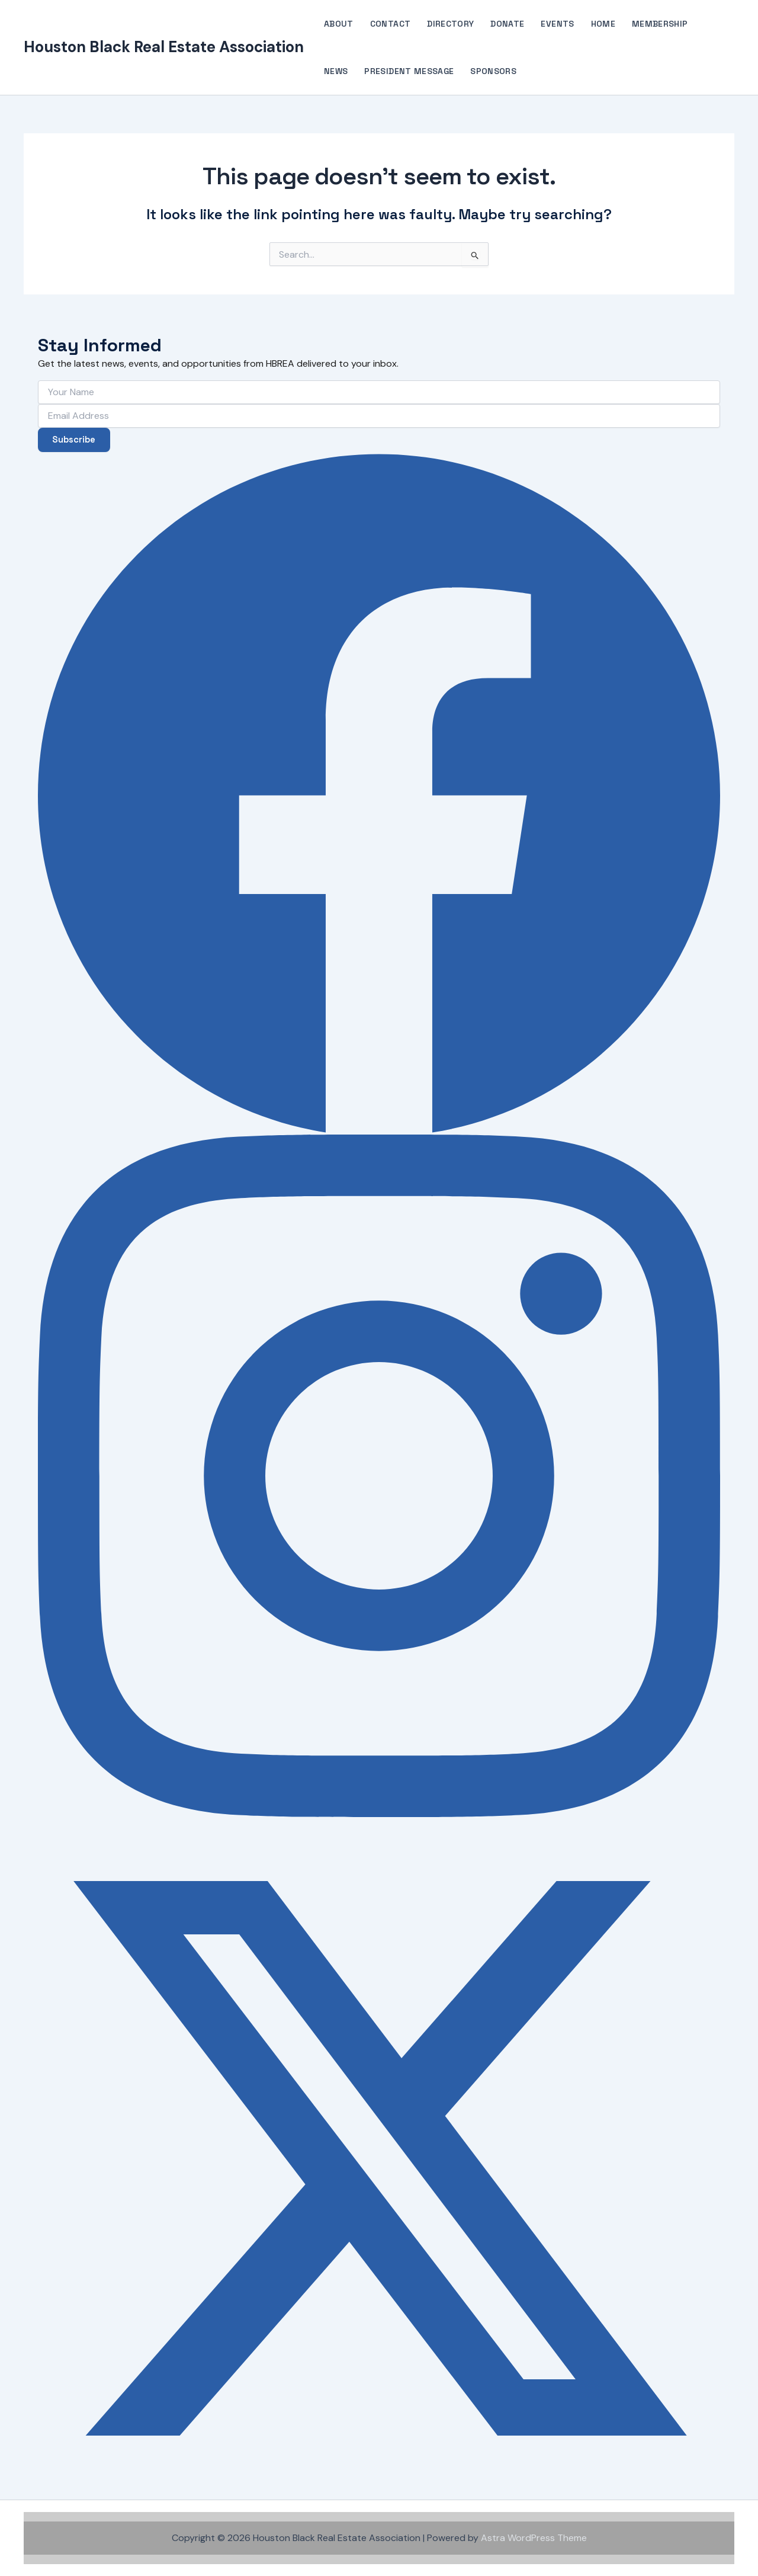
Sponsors (493, 71)
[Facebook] (379, 793)
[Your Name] (379, 390)
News (336, 71)
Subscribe (76, 438)
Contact (390, 23)
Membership (660, 23)
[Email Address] (379, 414)
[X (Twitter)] (379, 2158)
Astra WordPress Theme (534, 2538)
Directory (450, 23)
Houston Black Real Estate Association (164, 47)
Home (603, 23)
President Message (409, 71)
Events (557, 23)
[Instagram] (379, 1476)
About (339, 23)
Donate (507, 23)
